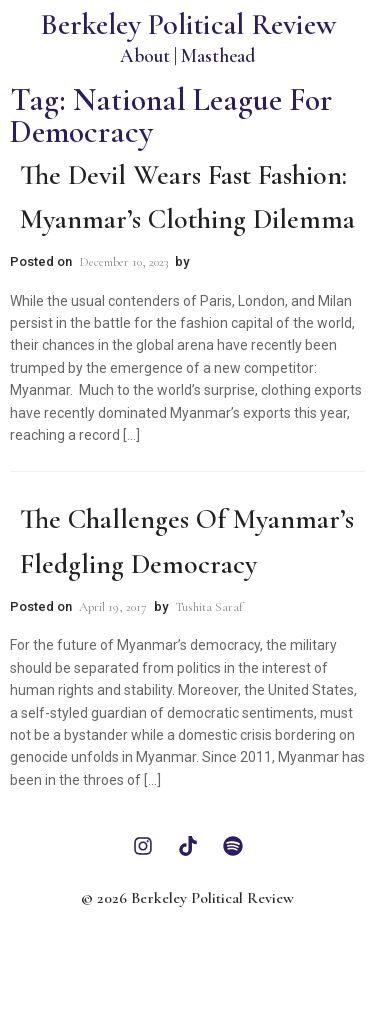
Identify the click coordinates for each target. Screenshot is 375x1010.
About (145, 55)
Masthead (218, 55)
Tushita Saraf (209, 607)
